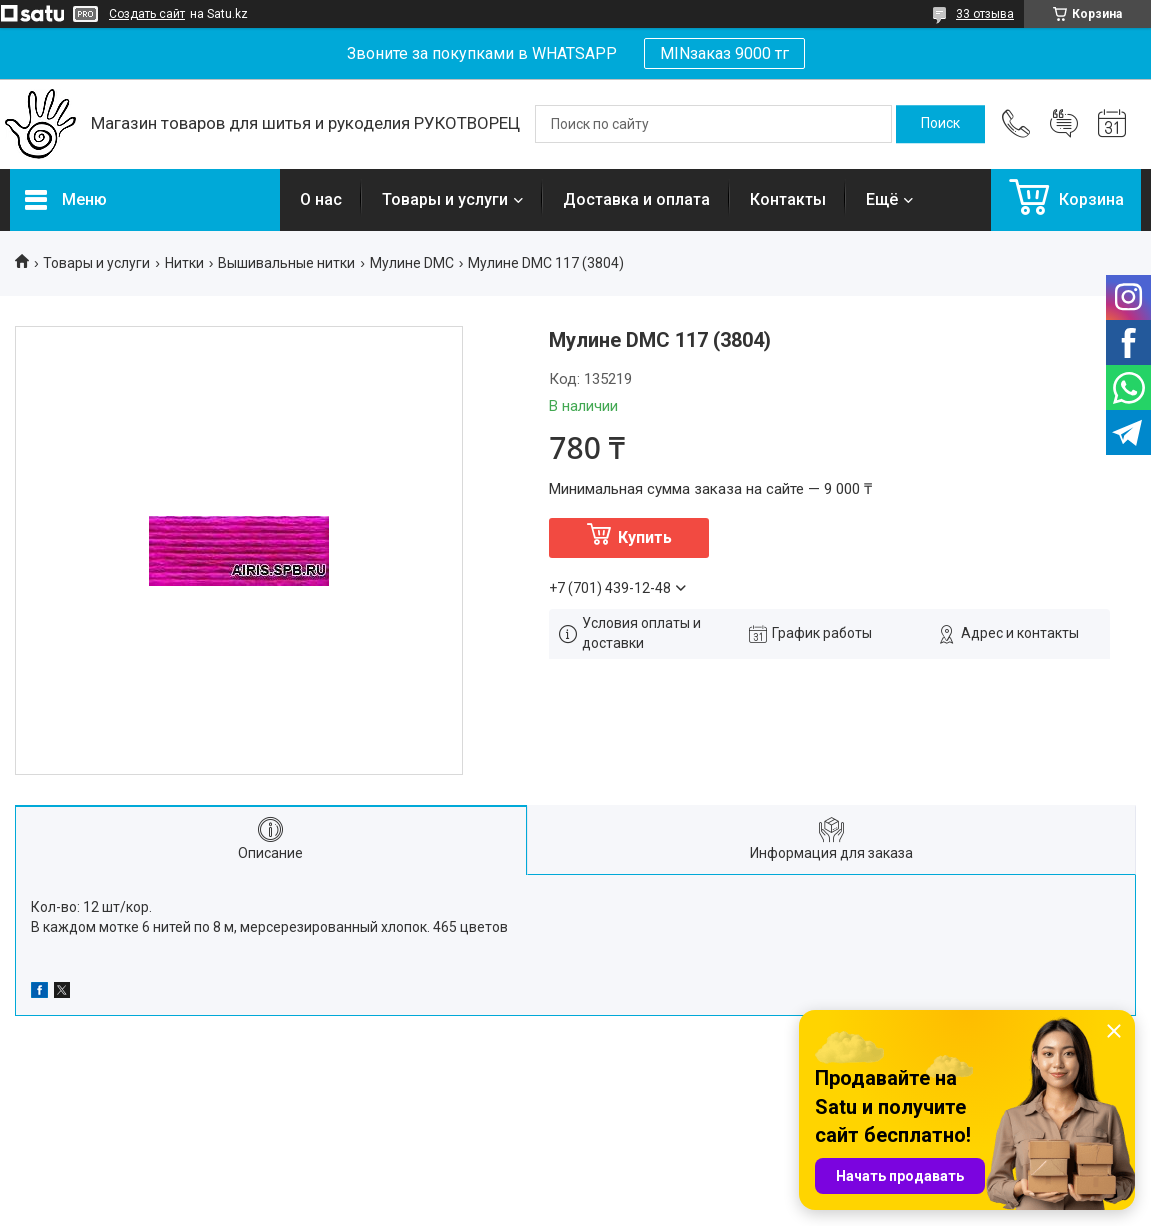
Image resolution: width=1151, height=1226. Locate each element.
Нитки (184, 263)
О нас (321, 199)
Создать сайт (147, 14)
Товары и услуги (445, 199)
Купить (645, 537)
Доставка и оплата (636, 199)
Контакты (788, 199)
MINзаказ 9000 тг (724, 53)
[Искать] (940, 124)
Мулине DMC (412, 263)
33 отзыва (985, 14)
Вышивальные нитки (286, 263)
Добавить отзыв (1064, 124)
